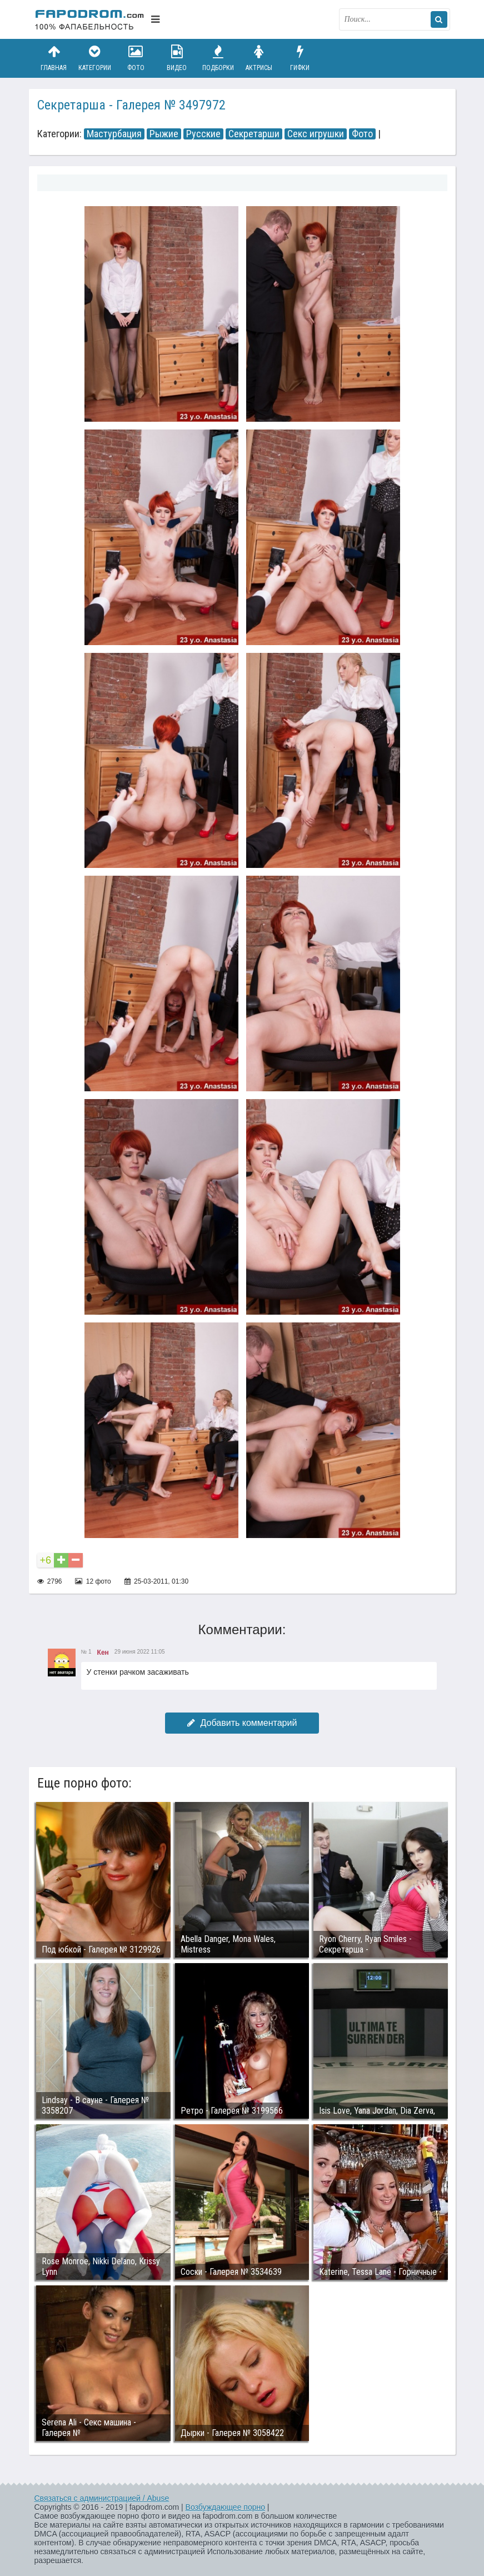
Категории (94, 58)
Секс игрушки (315, 133)
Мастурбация (114, 133)
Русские (203, 133)
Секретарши (254, 133)
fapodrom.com (90, 19)
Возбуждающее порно (225, 2507)
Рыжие (163, 133)
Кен (103, 1652)
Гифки (300, 58)
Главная (53, 58)
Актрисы (258, 58)
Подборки (217, 58)
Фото (135, 58)
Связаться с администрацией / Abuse (101, 2498)
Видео (176, 58)
